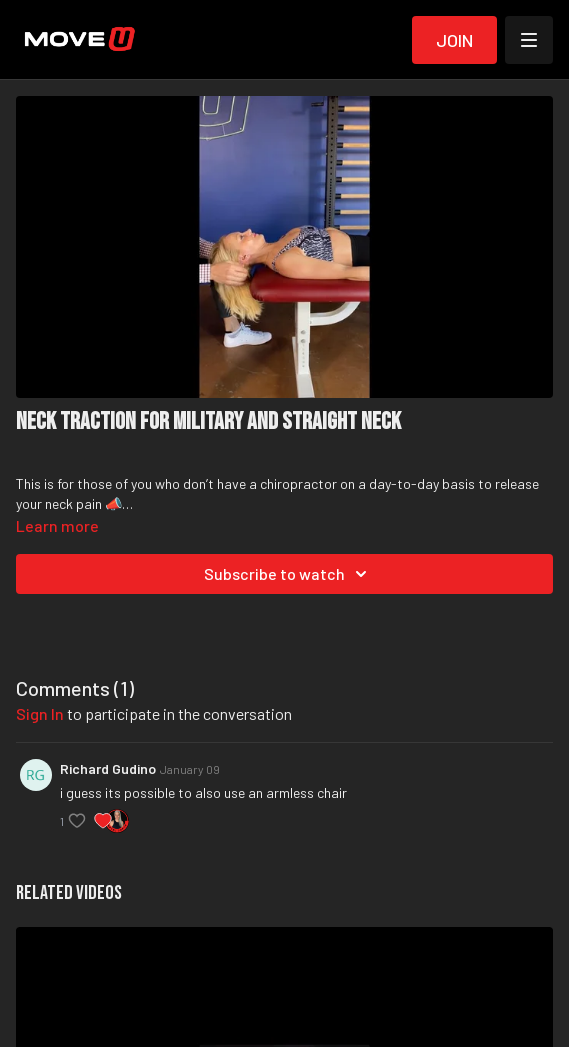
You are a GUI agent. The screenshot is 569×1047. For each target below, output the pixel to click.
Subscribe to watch (288, 574)
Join (454, 40)
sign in (40, 713)
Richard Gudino (108, 768)
